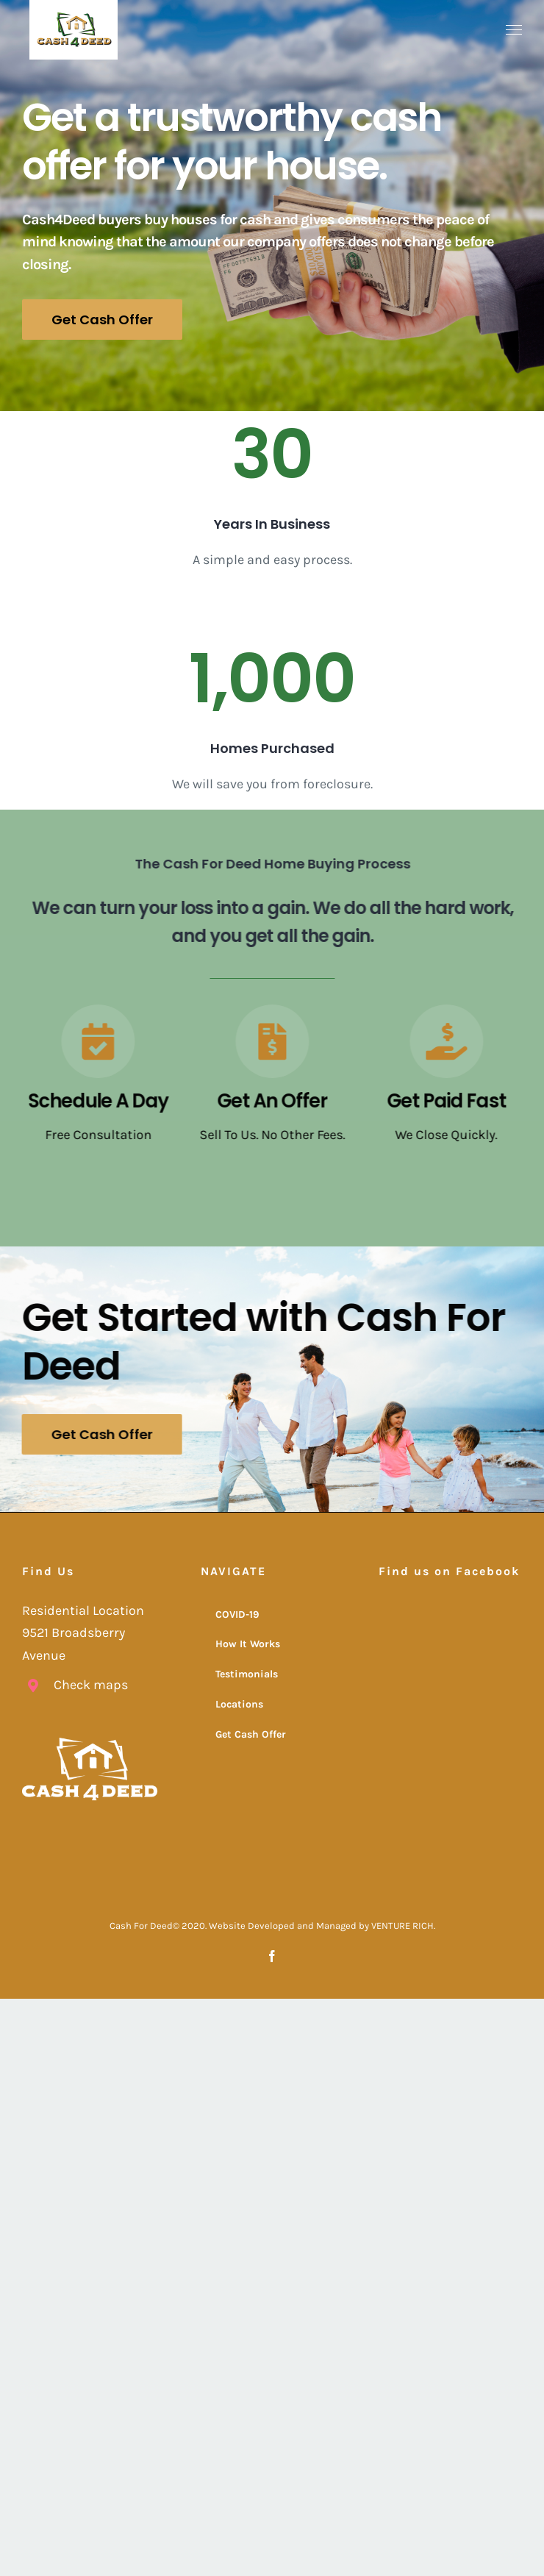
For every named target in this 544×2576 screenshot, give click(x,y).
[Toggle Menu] (514, 30)
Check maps (91, 1684)
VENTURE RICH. (403, 1924)
